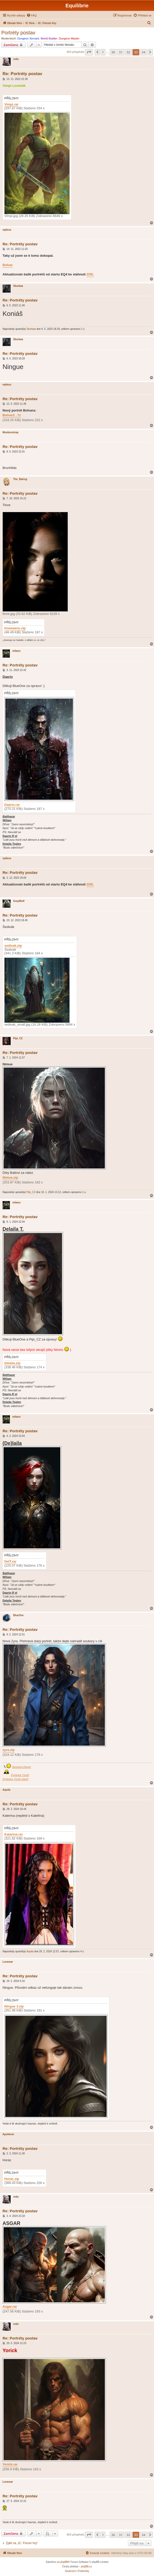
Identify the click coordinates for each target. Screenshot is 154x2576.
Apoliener (8, 2134)
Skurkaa (18, 286)
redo (16, 59)
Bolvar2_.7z (12, 415)
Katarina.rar (13, 1834)
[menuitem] (32, 15)
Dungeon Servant (28, 38)
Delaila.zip (12, 1363)
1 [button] (103, 52)
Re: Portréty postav (22, 73)
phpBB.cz (86, 2566)
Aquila (6, 1789)
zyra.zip (9, 1750)
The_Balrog (20, 479)
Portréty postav (18, 32)
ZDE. (90, 274)
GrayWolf (18, 901)
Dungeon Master (69, 38)
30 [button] (113, 52)
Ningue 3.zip (14, 2006)
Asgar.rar (10, 2306)
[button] (89, 52)
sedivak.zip (13, 945)
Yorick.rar (10, 2464)
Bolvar (8, 265)
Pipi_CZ (18, 1038)
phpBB (64, 2562)
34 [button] (143, 52)
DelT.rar (10, 1561)
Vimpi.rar (11, 104)
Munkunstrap (10, 432)
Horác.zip (11, 2179)
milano (16, 651)
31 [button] (121, 52)
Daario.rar (12, 805)
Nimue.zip (10, 1177)
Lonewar (8, 1961)
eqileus (7, 229)
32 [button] (128, 52)
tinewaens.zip (15, 628)
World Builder (49, 38)
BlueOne (18, 1615)
